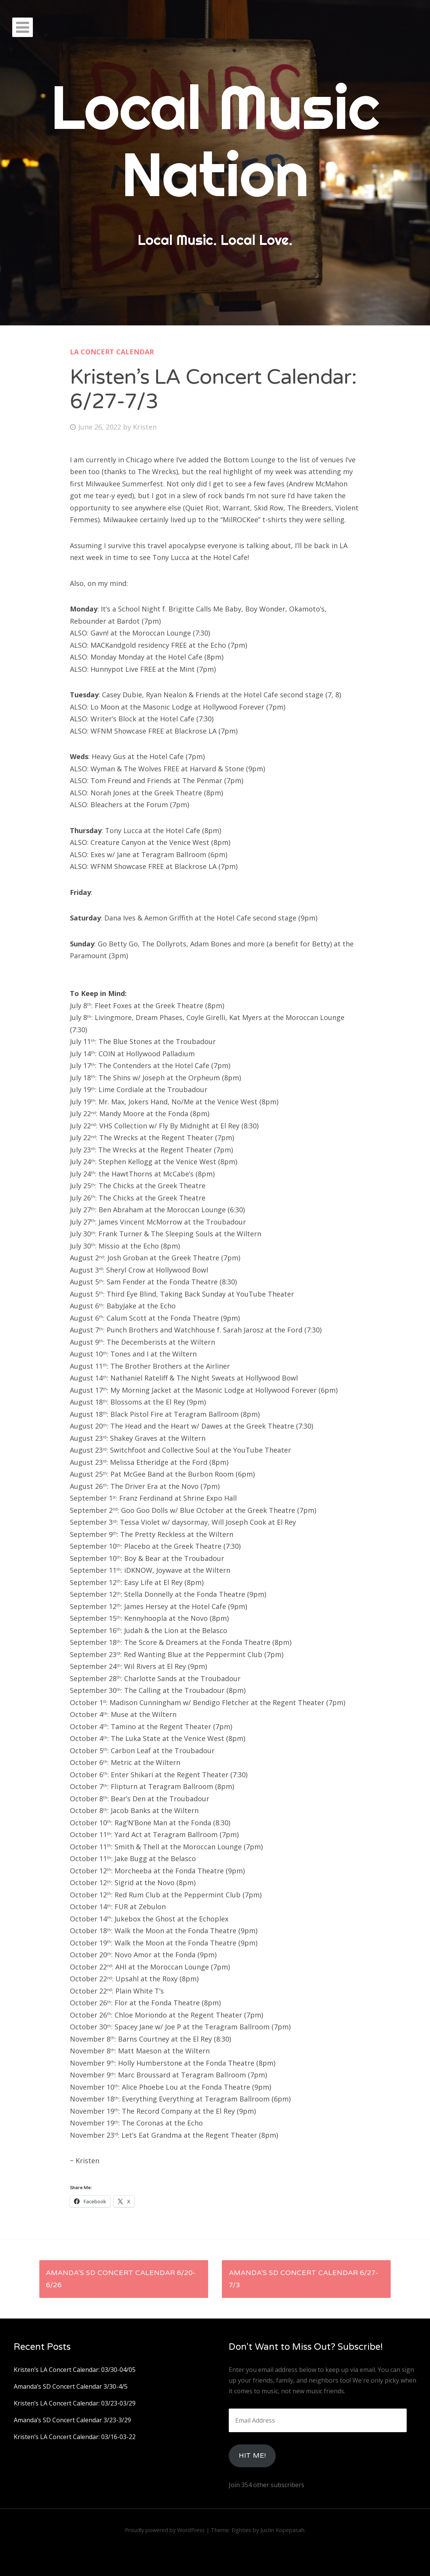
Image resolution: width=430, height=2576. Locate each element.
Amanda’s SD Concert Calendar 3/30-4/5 (71, 2386)
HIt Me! (252, 2455)
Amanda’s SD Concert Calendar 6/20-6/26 (120, 2279)
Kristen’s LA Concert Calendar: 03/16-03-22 (75, 2437)
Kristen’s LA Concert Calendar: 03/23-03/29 (75, 2403)
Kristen (145, 426)
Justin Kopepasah (282, 2530)
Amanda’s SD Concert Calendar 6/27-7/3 (303, 2279)
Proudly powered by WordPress (165, 2530)
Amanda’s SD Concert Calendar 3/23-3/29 (72, 2420)
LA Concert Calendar (112, 351)
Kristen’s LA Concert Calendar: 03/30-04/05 (75, 2369)
